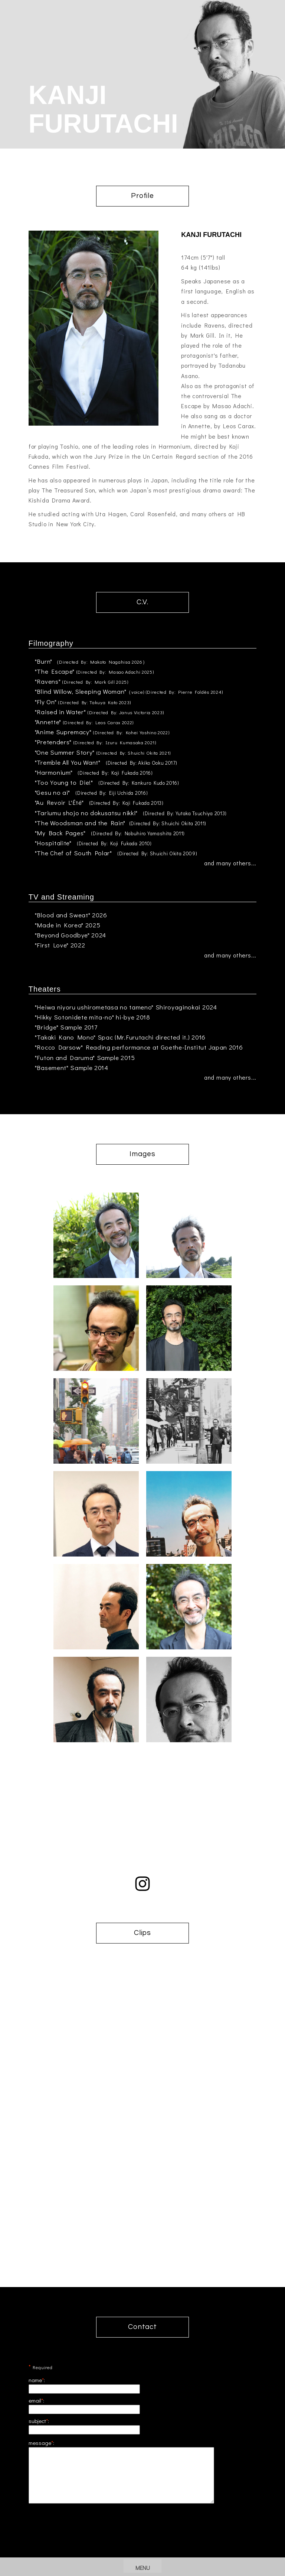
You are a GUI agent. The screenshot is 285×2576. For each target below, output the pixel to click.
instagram (142, 1883)
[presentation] (142, 2544)
